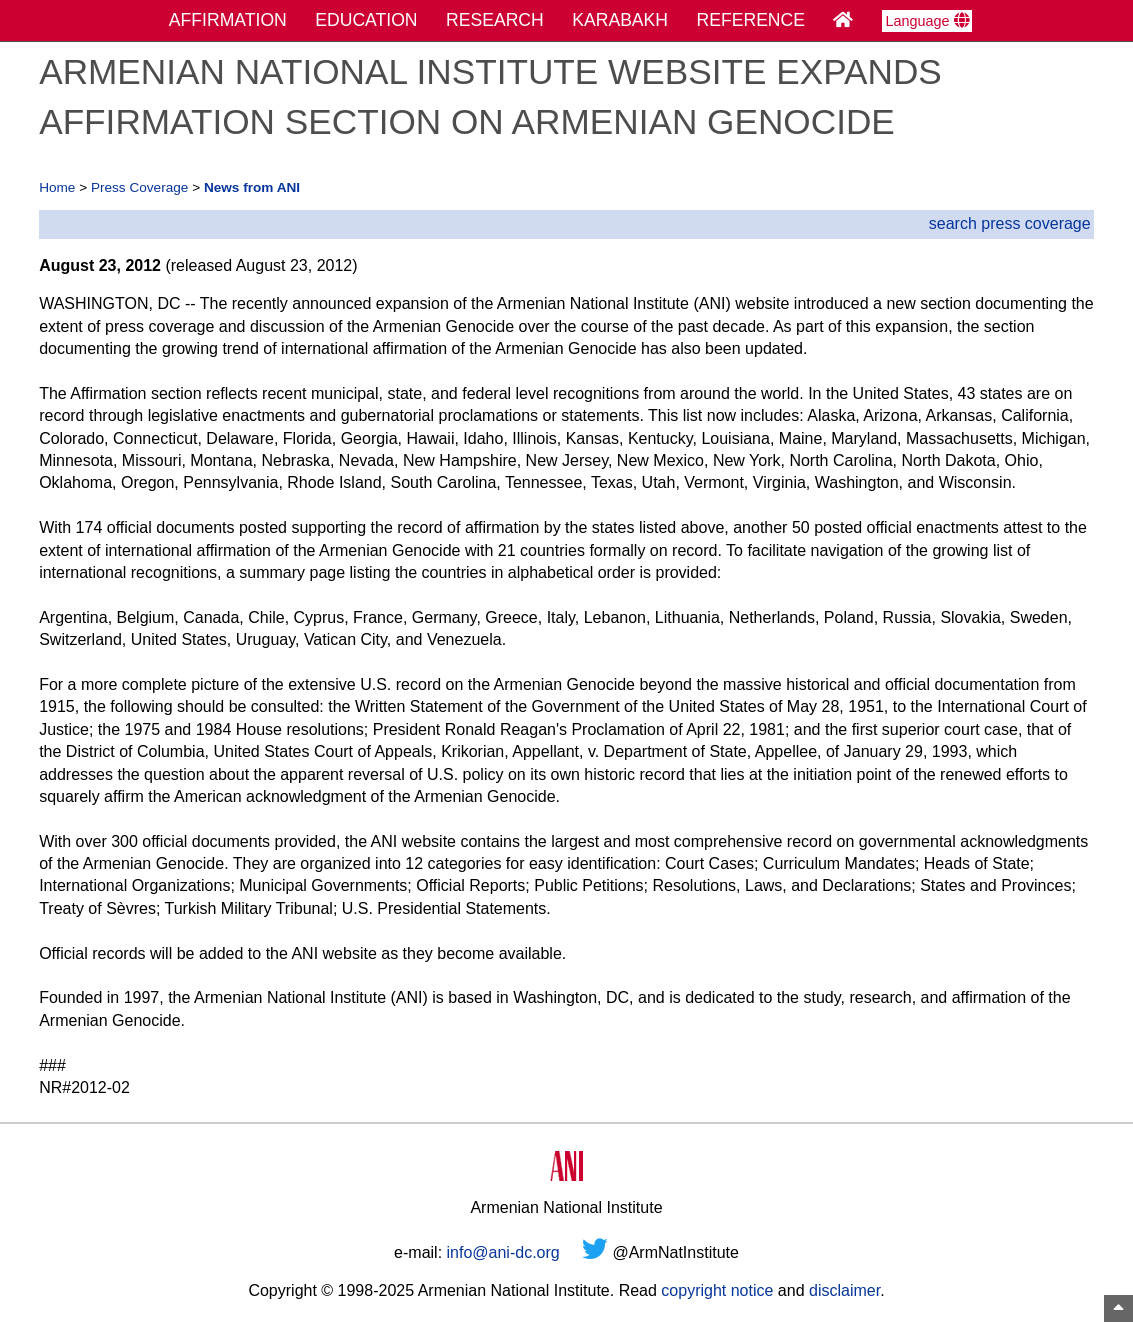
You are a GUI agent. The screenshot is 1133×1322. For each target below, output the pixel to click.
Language (927, 21)
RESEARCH (495, 20)
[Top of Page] (1118, 1308)
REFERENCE (751, 20)
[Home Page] (843, 20)
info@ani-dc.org (503, 1252)
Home (57, 187)
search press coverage (1010, 223)
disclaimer (844, 1290)
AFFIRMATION (228, 20)
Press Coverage (139, 187)
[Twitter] (595, 1252)
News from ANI (252, 187)
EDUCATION (366, 20)
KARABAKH (620, 20)
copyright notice (717, 1290)
